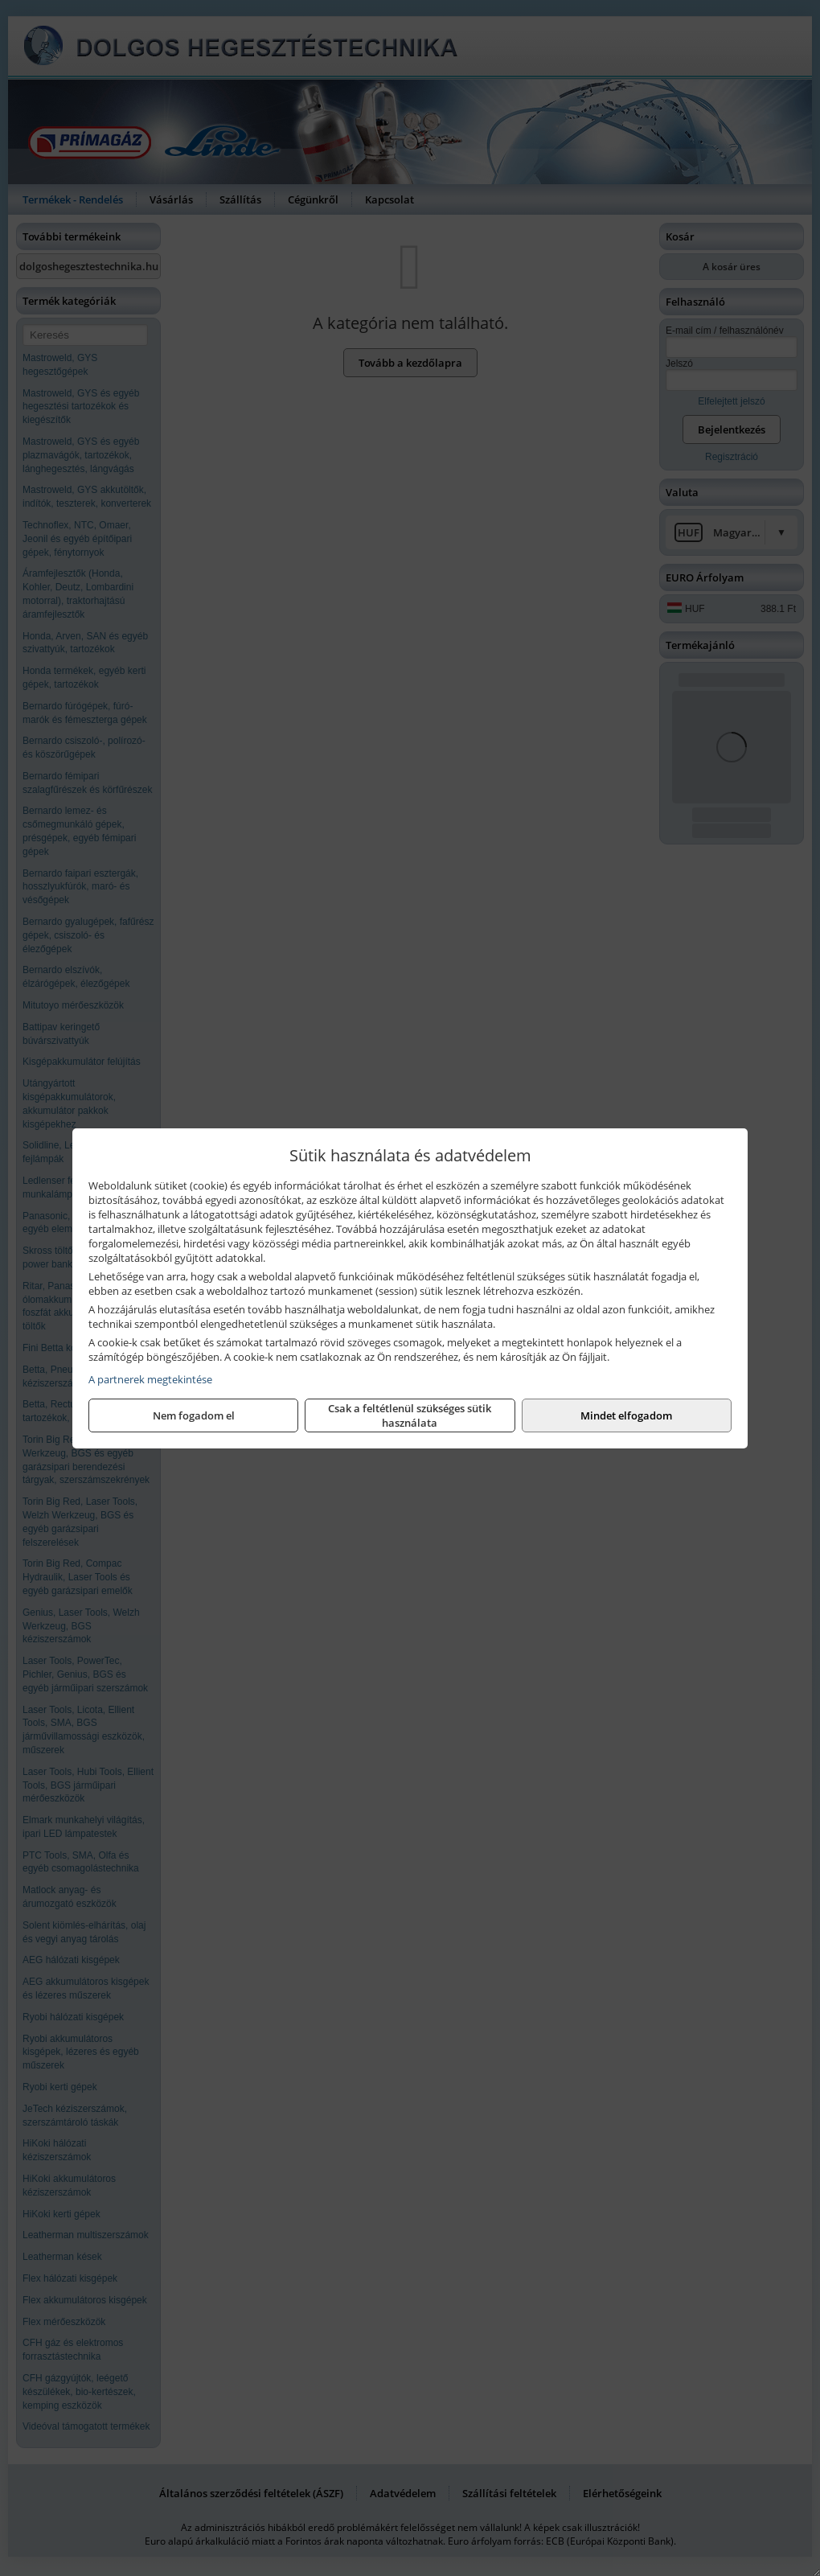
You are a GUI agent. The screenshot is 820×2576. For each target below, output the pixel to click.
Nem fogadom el (194, 1415)
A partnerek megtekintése (150, 1379)
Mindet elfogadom (626, 1415)
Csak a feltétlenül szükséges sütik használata (409, 1415)
